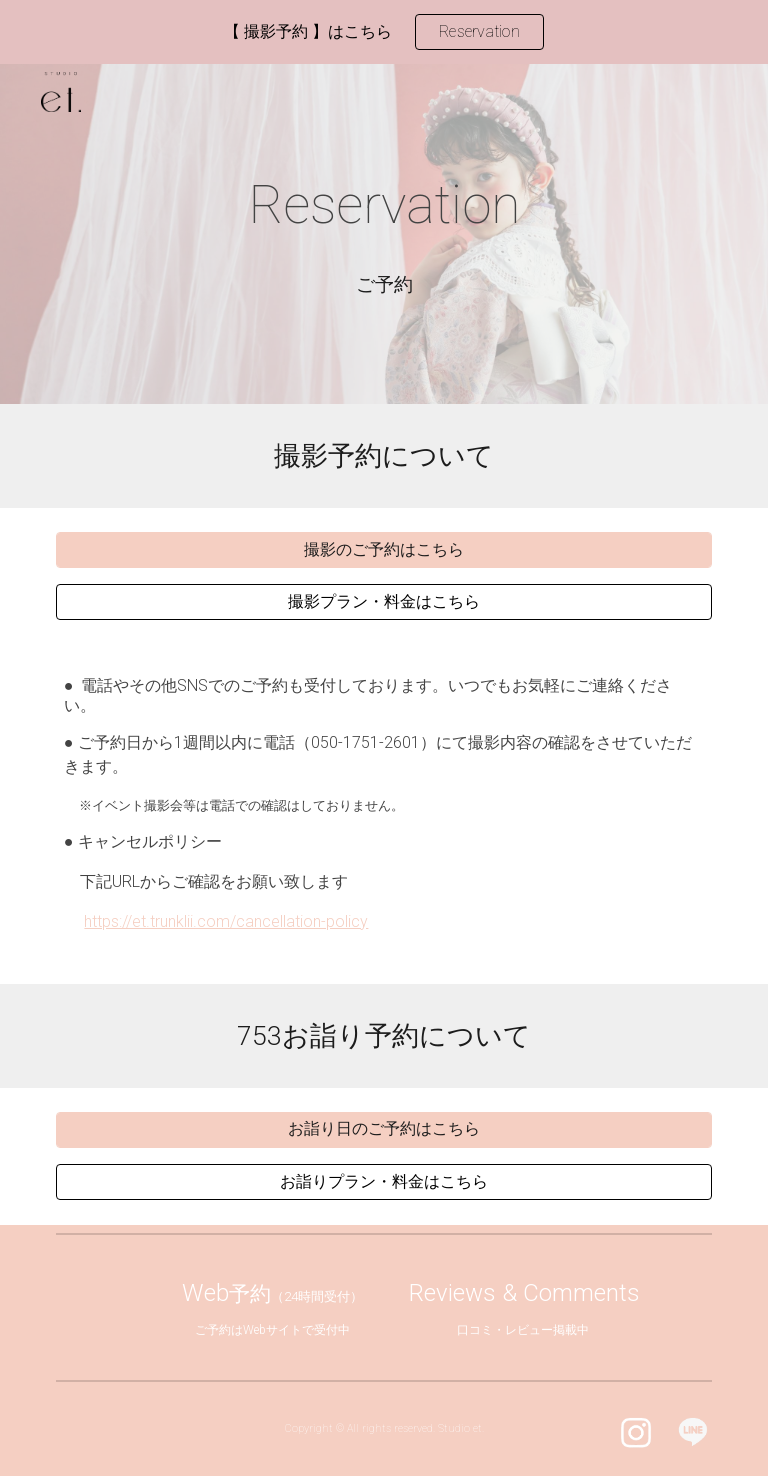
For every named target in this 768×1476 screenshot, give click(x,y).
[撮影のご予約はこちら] (383, 550)
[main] (383, 206)
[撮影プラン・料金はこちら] (383, 602)
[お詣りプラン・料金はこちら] (383, 1182)
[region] (384, 32)
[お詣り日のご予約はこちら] (383, 1129)
